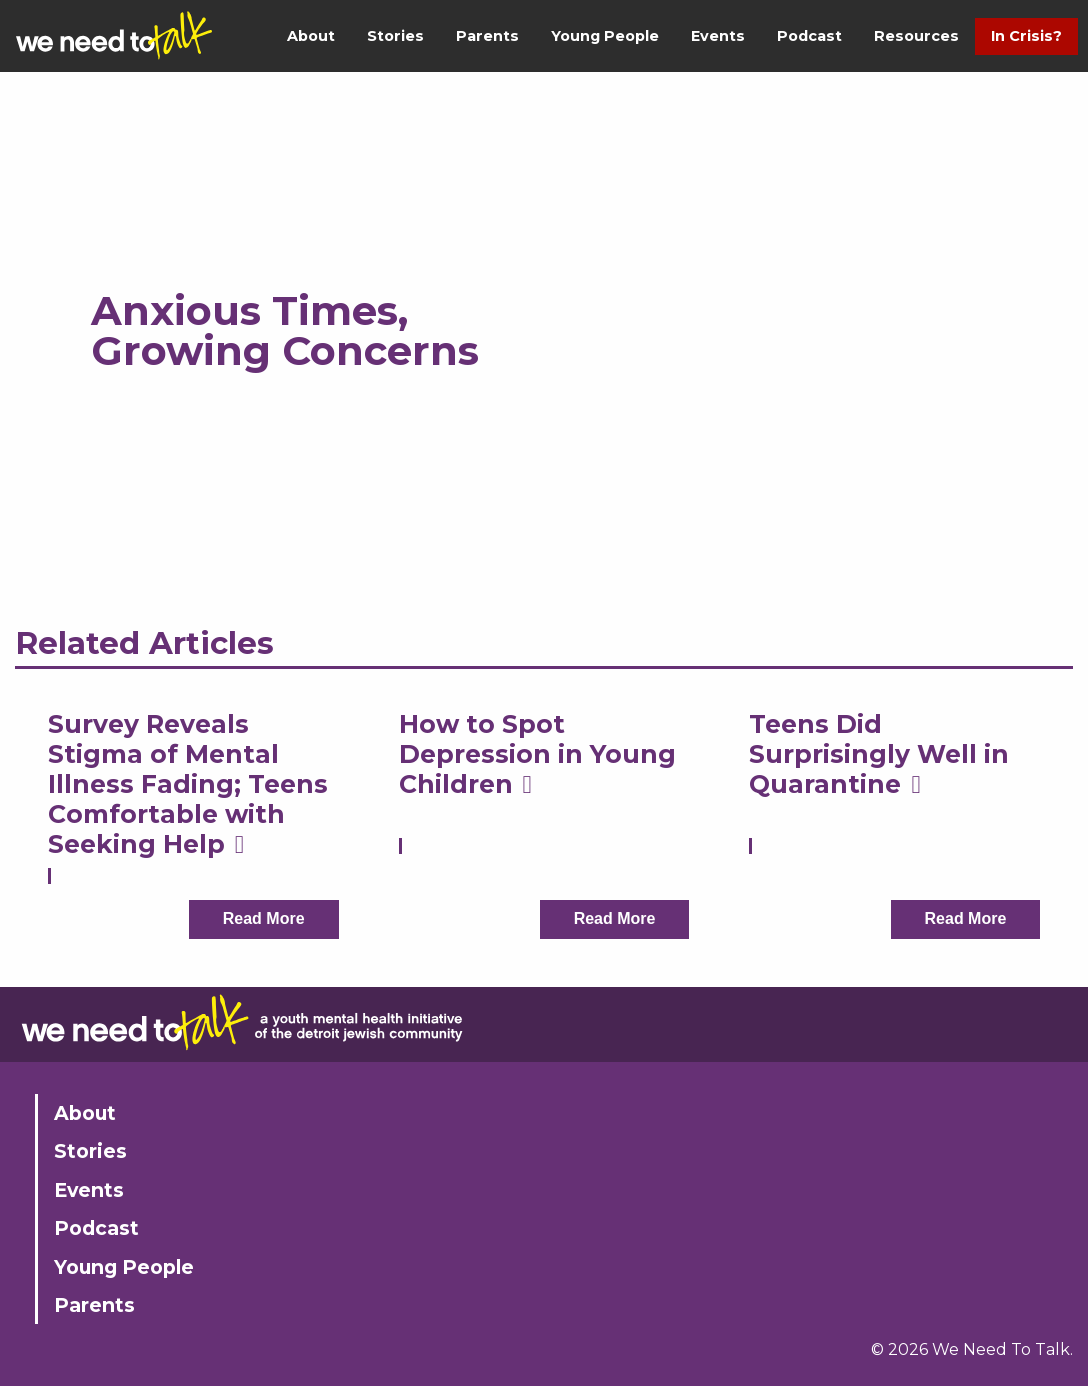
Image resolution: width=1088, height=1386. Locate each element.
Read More (264, 918)
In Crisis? (1026, 36)
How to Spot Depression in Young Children (537, 754)
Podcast (809, 36)
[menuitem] (311, 36)
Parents (487, 36)
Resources (916, 36)
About (311, 36)
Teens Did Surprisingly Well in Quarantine (879, 754)
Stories (395, 36)
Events (718, 36)
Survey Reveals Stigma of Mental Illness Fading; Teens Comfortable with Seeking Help (188, 784)
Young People (605, 36)
